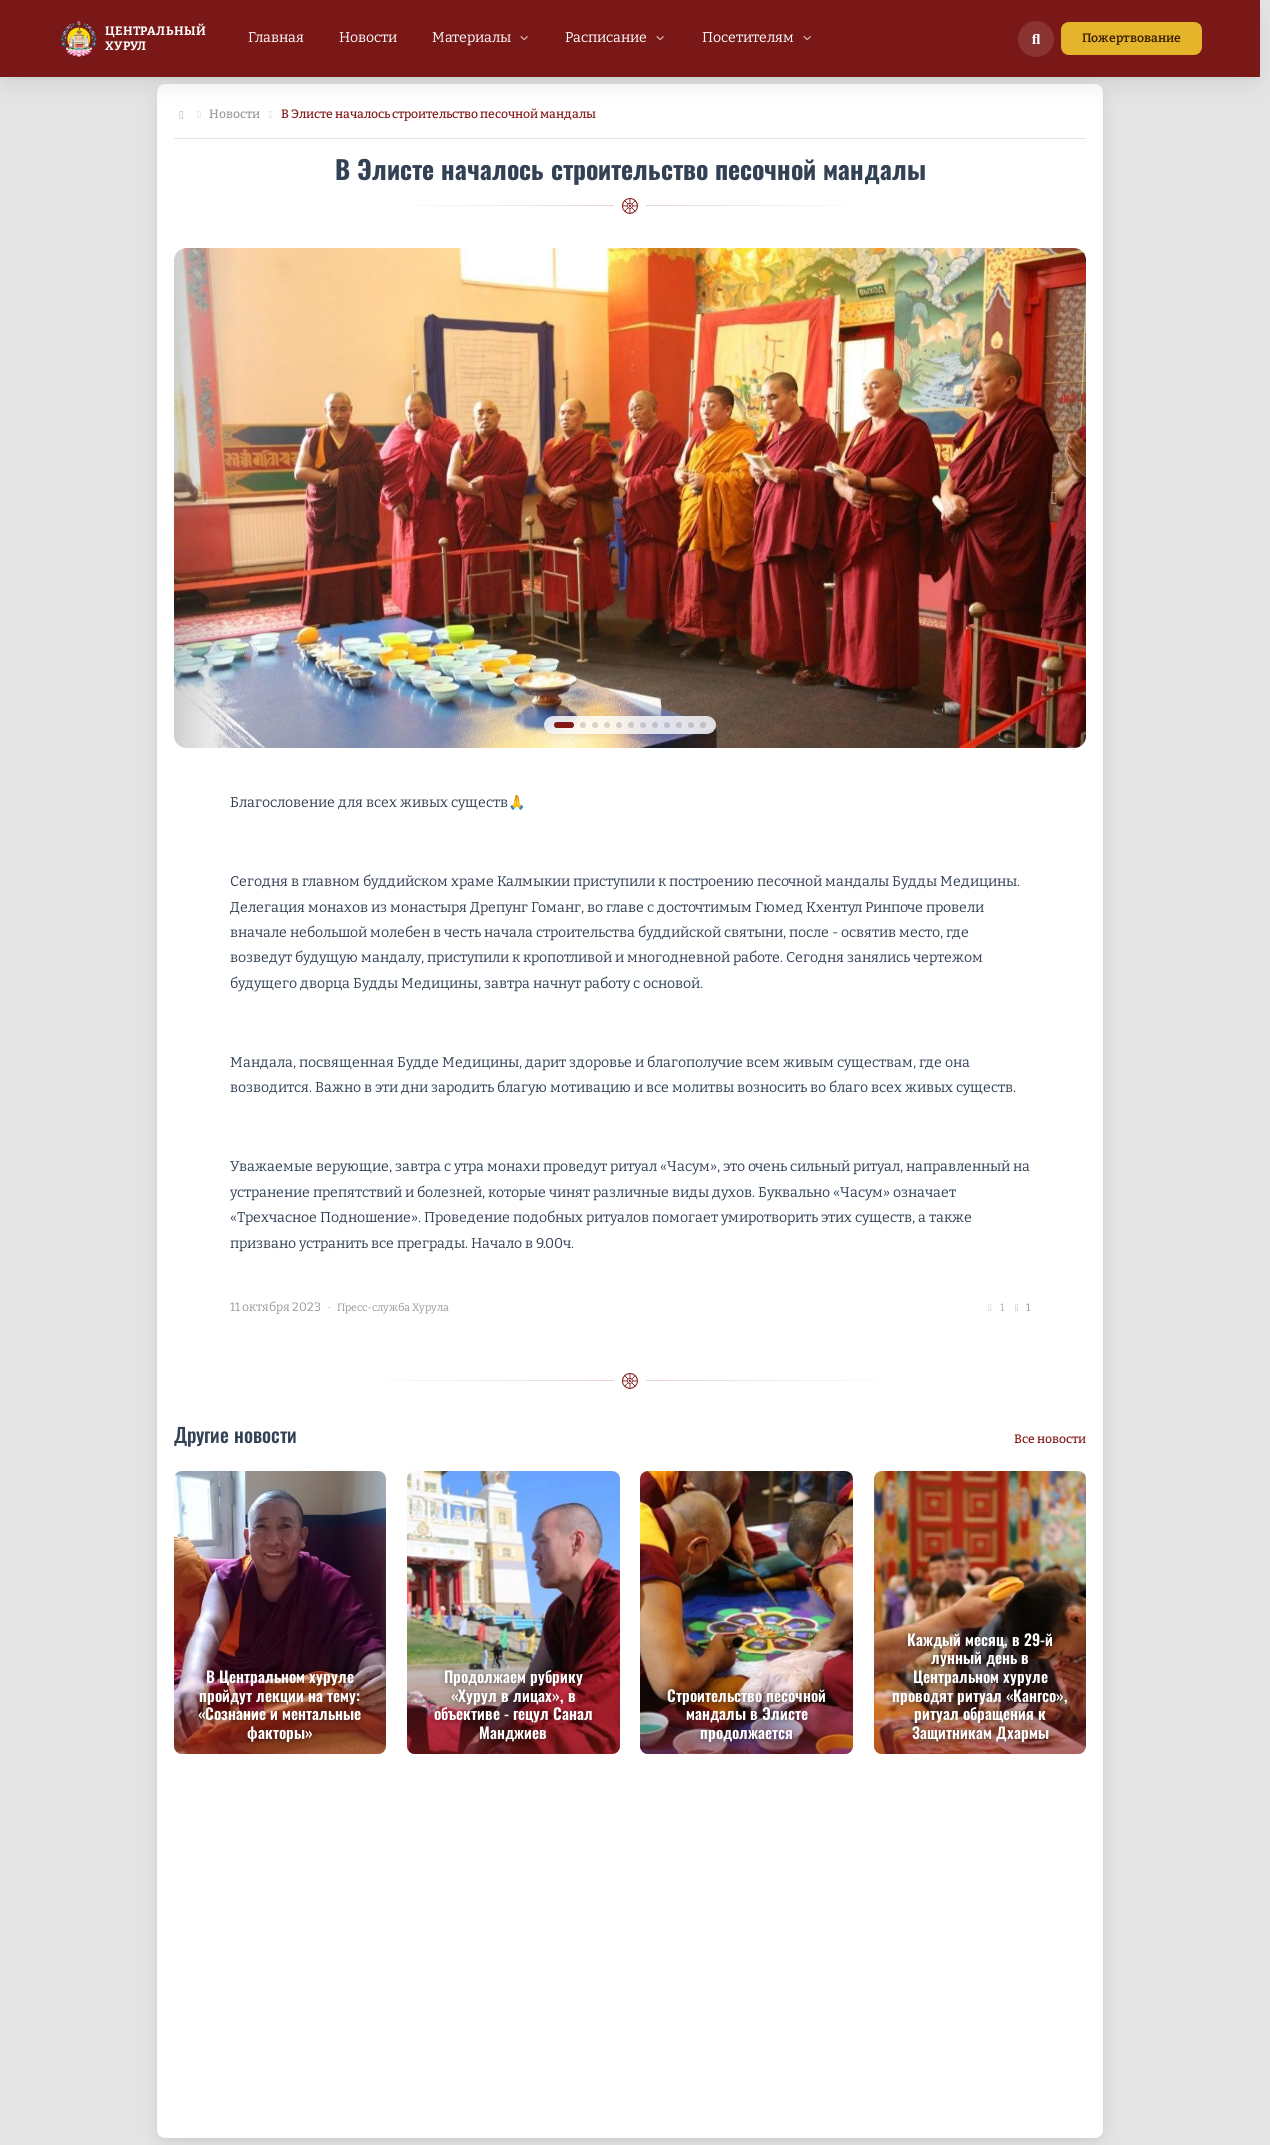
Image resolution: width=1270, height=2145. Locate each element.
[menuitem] (276, 38)
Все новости (1050, 1439)
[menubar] (530, 38)
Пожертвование (1131, 38)
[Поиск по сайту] (1036, 39)
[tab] (564, 725)
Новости (234, 114)
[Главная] (181, 115)
